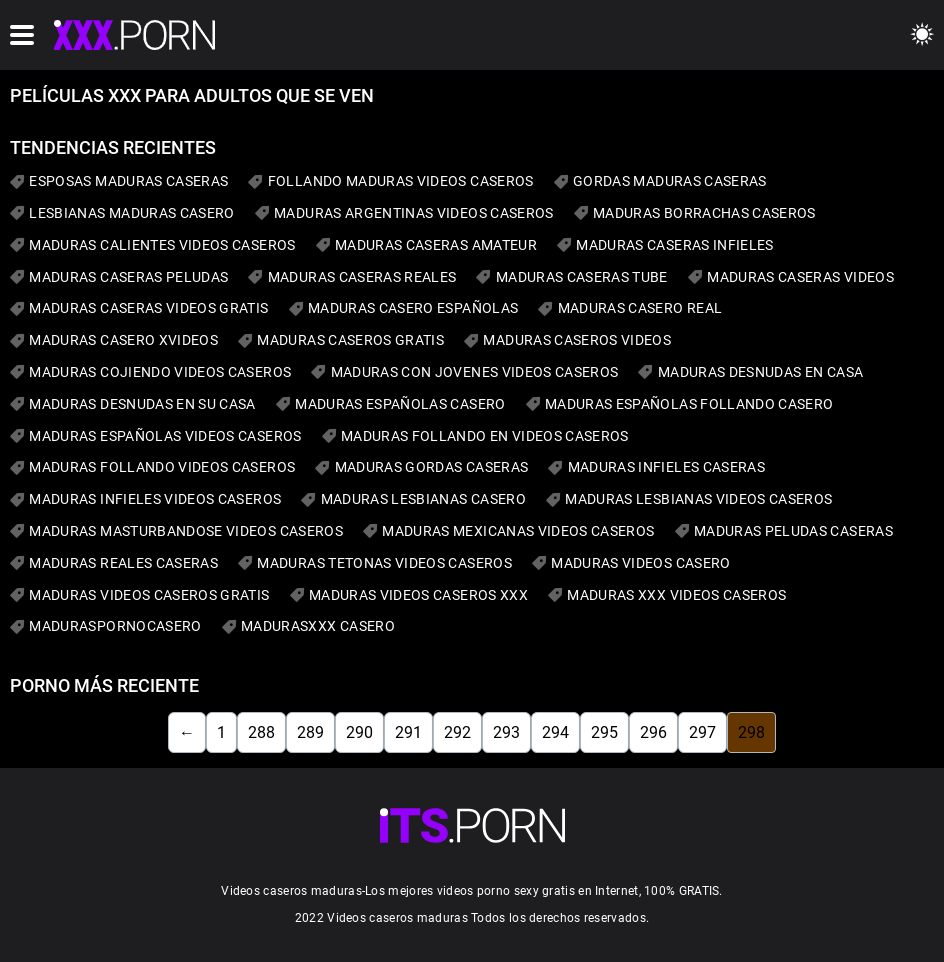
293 (506, 732)
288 (261, 732)
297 (702, 732)
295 (604, 732)
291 (408, 732)
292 (457, 732)
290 (359, 732)
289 (310, 732)
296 (653, 732)
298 (751, 732)
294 (555, 732)
